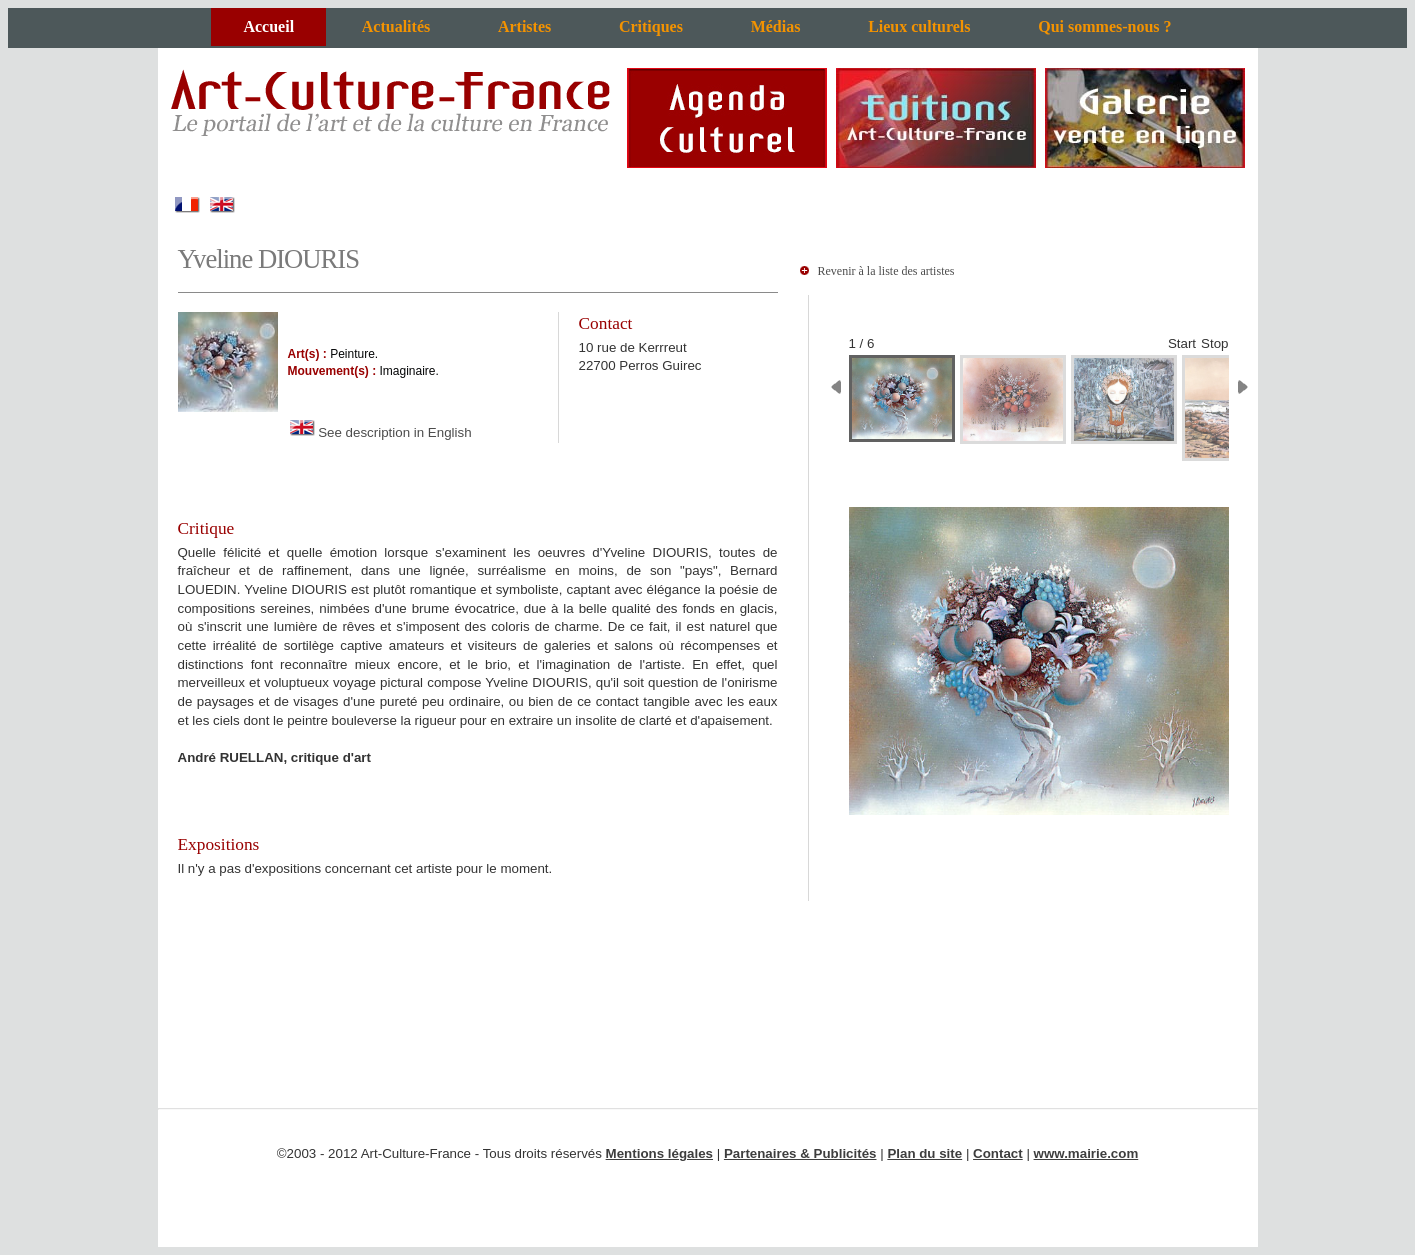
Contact (998, 1153)
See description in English (380, 432)
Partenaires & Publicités (800, 1153)
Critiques (651, 26)
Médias (776, 26)
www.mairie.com (1086, 1153)
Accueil (268, 26)
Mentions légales (659, 1153)
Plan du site (924, 1153)
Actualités (396, 26)
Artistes (524, 26)
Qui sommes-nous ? (1104, 26)
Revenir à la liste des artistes (886, 271)
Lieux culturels (919, 26)
